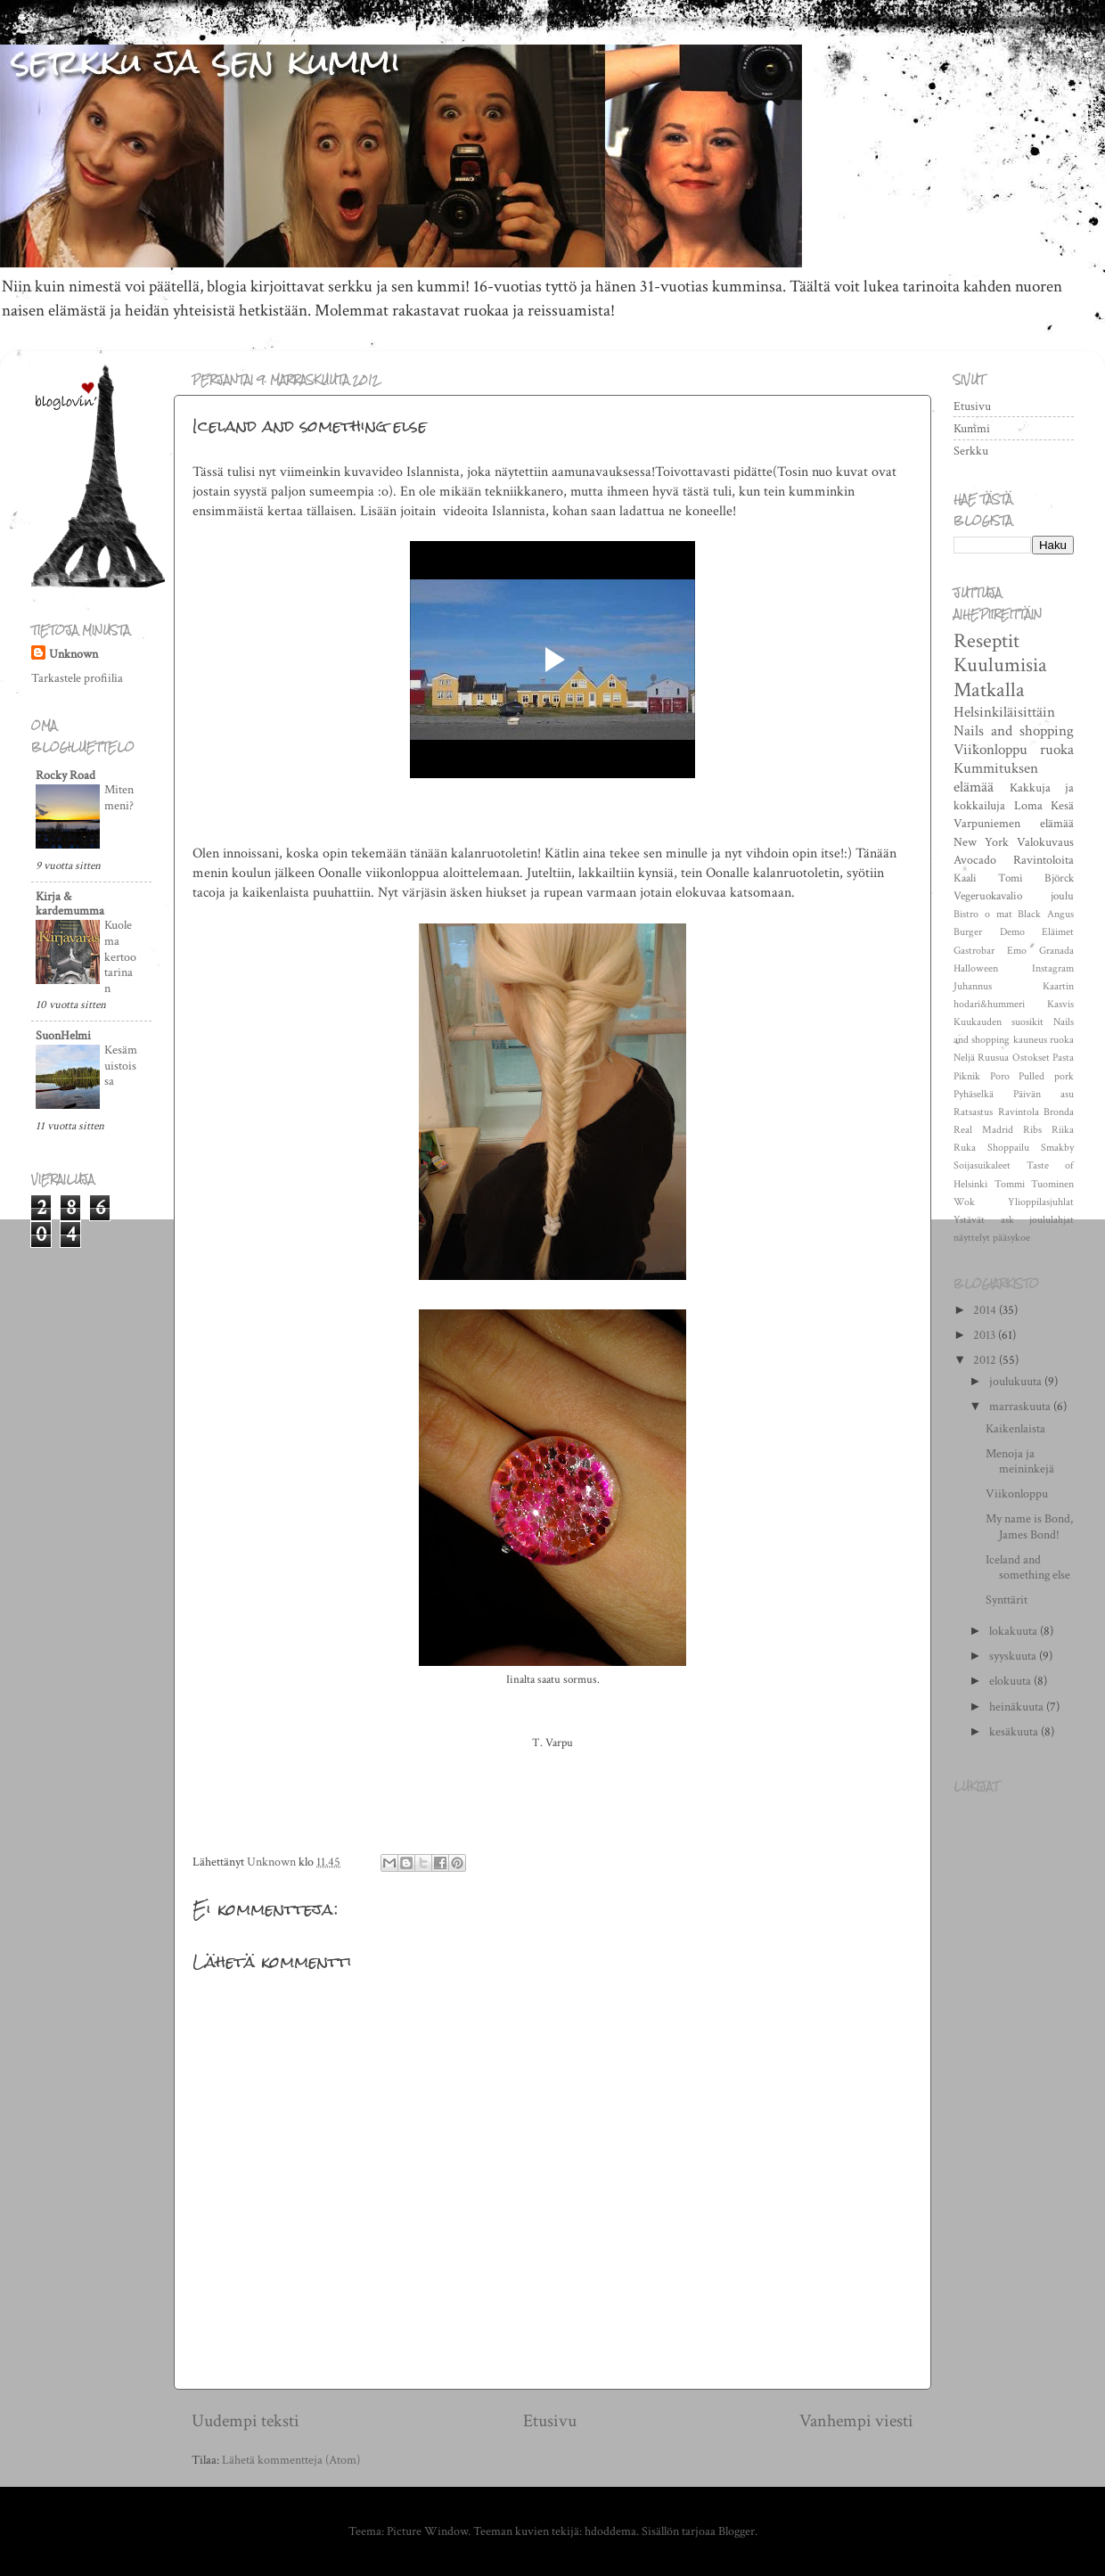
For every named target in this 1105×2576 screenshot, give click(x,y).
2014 (986, 1309)
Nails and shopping (1014, 731)
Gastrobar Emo (990, 950)
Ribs (1032, 1129)
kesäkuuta (1015, 1731)
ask (1007, 1219)
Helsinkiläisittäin (1004, 712)
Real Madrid (983, 1129)
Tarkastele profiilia (77, 677)
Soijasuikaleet (982, 1165)
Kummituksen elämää (996, 778)
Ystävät (969, 1219)
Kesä (1062, 805)
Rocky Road (65, 775)
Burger (968, 932)
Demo (1012, 932)
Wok (964, 1202)
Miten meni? (119, 798)
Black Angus (1046, 914)
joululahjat (1051, 1219)
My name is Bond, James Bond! (1029, 1526)
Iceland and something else (1028, 1567)
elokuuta (1011, 1680)
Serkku (971, 450)
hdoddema (610, 2531)
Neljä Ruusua (981, 1057)
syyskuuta (1014, 1655)
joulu (1062, 896)
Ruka (965, 1147)
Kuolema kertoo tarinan (120, 957)
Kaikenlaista (1015, 1428)
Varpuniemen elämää (1014, 823)
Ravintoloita (1043, 859)
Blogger (736, 2531)
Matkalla (989, 690)
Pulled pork (1046, 1076)
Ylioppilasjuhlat (1041, 1202)
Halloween (976, 968)
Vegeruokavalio (988, 896)
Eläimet (1058, 932)
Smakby (1057, 1147)
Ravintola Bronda (1036, 1112)
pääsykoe (1011, 1237)
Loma (1028, 805)
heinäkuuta (1017, 1706)
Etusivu (550, 2420)
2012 (986, 1359)
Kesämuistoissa (120, 1066)
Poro (1000, 1076)
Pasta (1063, 1057)
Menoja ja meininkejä (1020, 1461)
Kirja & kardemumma (70, 903)
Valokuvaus (1045, 841)
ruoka (1057, 749)
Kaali (965, 878)
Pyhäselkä (974, 1094)
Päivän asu (1043, 1094)
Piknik (967, 1076)
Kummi (972, 428)
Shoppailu (1008, 1147)
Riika (1063, 1129)
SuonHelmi (63, 1035)
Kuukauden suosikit (999, 1022)
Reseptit (986, 641)
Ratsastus (973, 1112)
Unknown (73, 653)
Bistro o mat (983, 914)
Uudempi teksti (245, 2420)
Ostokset (1031, 1057)
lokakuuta (1014, 1630)
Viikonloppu (990, 749)
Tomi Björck (1036, 878)
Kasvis (1060, 1004)
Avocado (975, 859)
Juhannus (973, 986)
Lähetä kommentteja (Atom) (291, 2459)
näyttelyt (972, 1237)
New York (981, 841)
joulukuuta (1016, 1381)
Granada (1056, 950)
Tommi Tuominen (1034, 1184)
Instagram (1053, 968)
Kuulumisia (1000, 665)
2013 (985, 1334)
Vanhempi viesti (856, 2420)
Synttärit (1006, 1599)
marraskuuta (1021, 1406)
